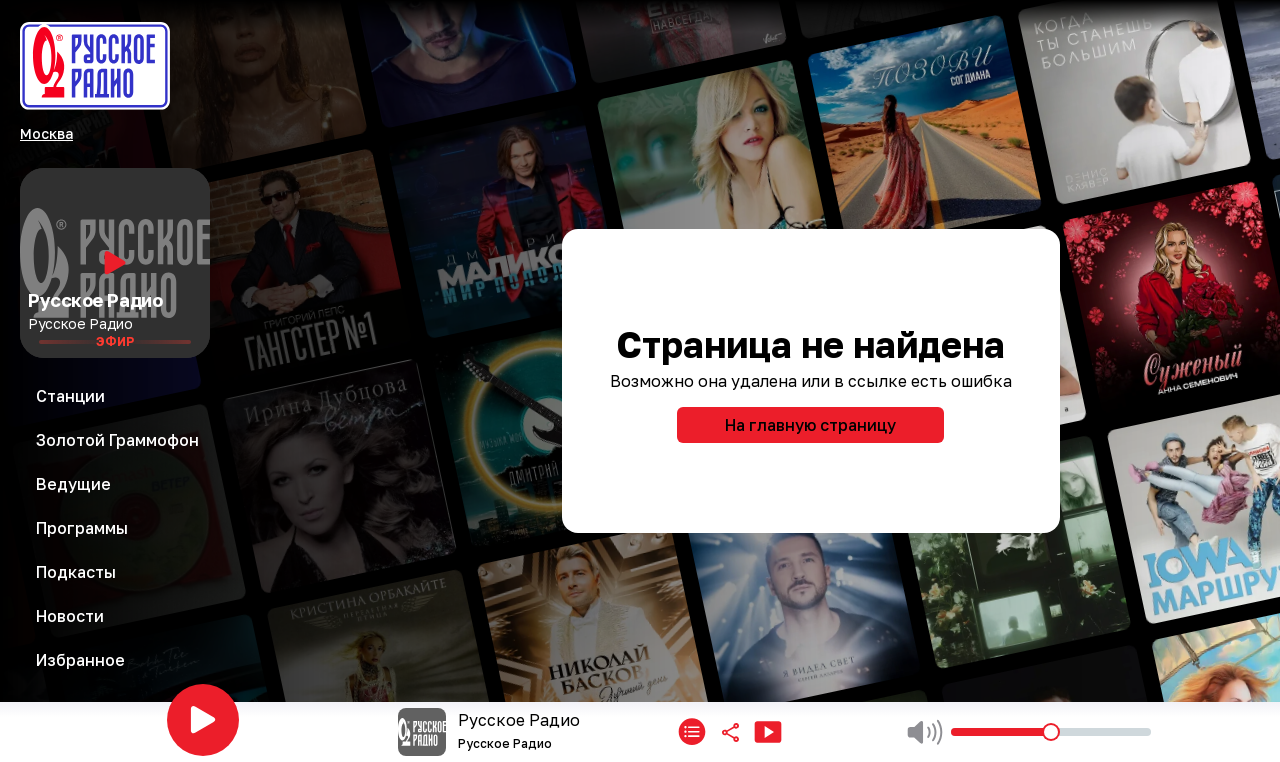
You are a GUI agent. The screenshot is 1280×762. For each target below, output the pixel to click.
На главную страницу (810, 425)
